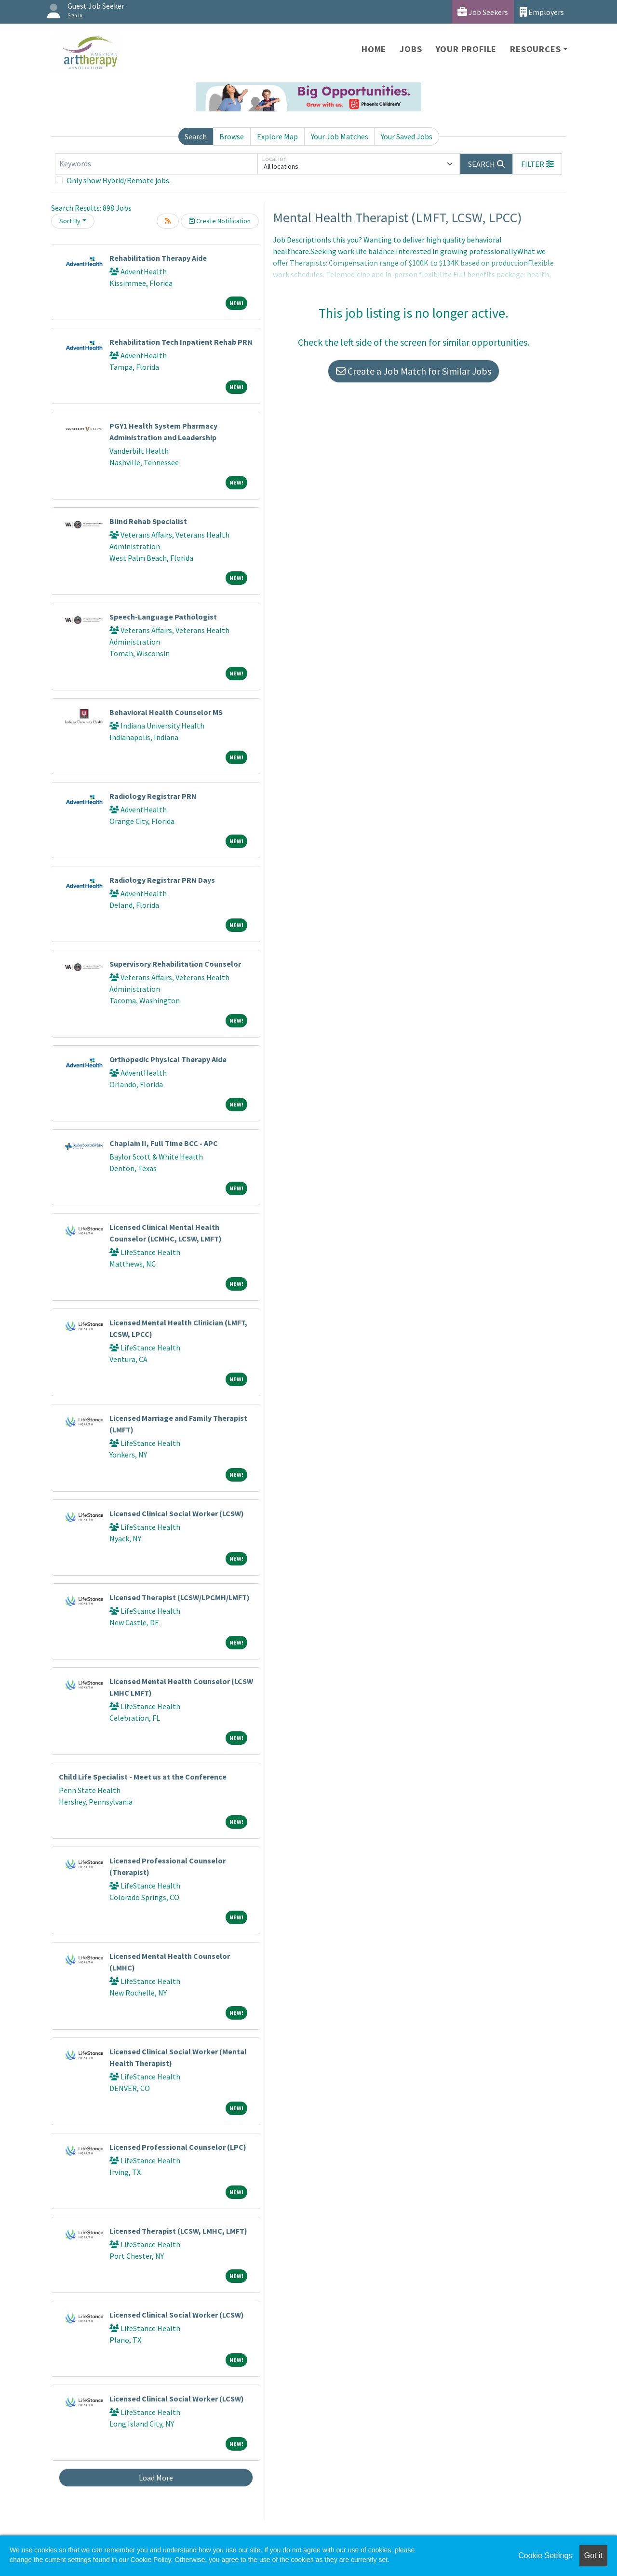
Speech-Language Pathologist (163, 616)
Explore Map (277, 136)
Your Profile (466, 48)
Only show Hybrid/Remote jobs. (119, 180)
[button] (537, 164)
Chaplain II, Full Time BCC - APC (163, 1143)
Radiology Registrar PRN (153, 796)
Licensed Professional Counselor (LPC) (177, 2147)
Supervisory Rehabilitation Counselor (175, 964)
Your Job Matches (339, 136)
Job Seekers (482, 12)
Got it (593, 2555)
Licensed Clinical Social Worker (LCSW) (176, 1513)
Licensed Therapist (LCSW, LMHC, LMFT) (178, 2231)
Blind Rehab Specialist (148, 521)
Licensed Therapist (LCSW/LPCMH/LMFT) (179, 1597)
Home (374, 48)
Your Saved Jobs (406, 136)
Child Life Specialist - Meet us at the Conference (143, 1776)
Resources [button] (535, 48)
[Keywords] (156, 164)
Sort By (69, 220)
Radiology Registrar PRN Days (162, 880)
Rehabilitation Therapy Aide (158, 258)
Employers (542, 12)
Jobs (411, 48)
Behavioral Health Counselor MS (166, 712)
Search (196, 136)
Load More (156, 2477)
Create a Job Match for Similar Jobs (413, 371)
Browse (231, 136)
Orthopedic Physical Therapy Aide (168, 1059)
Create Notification (220, 220)
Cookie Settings (545, 2555)
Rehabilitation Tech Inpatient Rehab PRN (181, 342)
